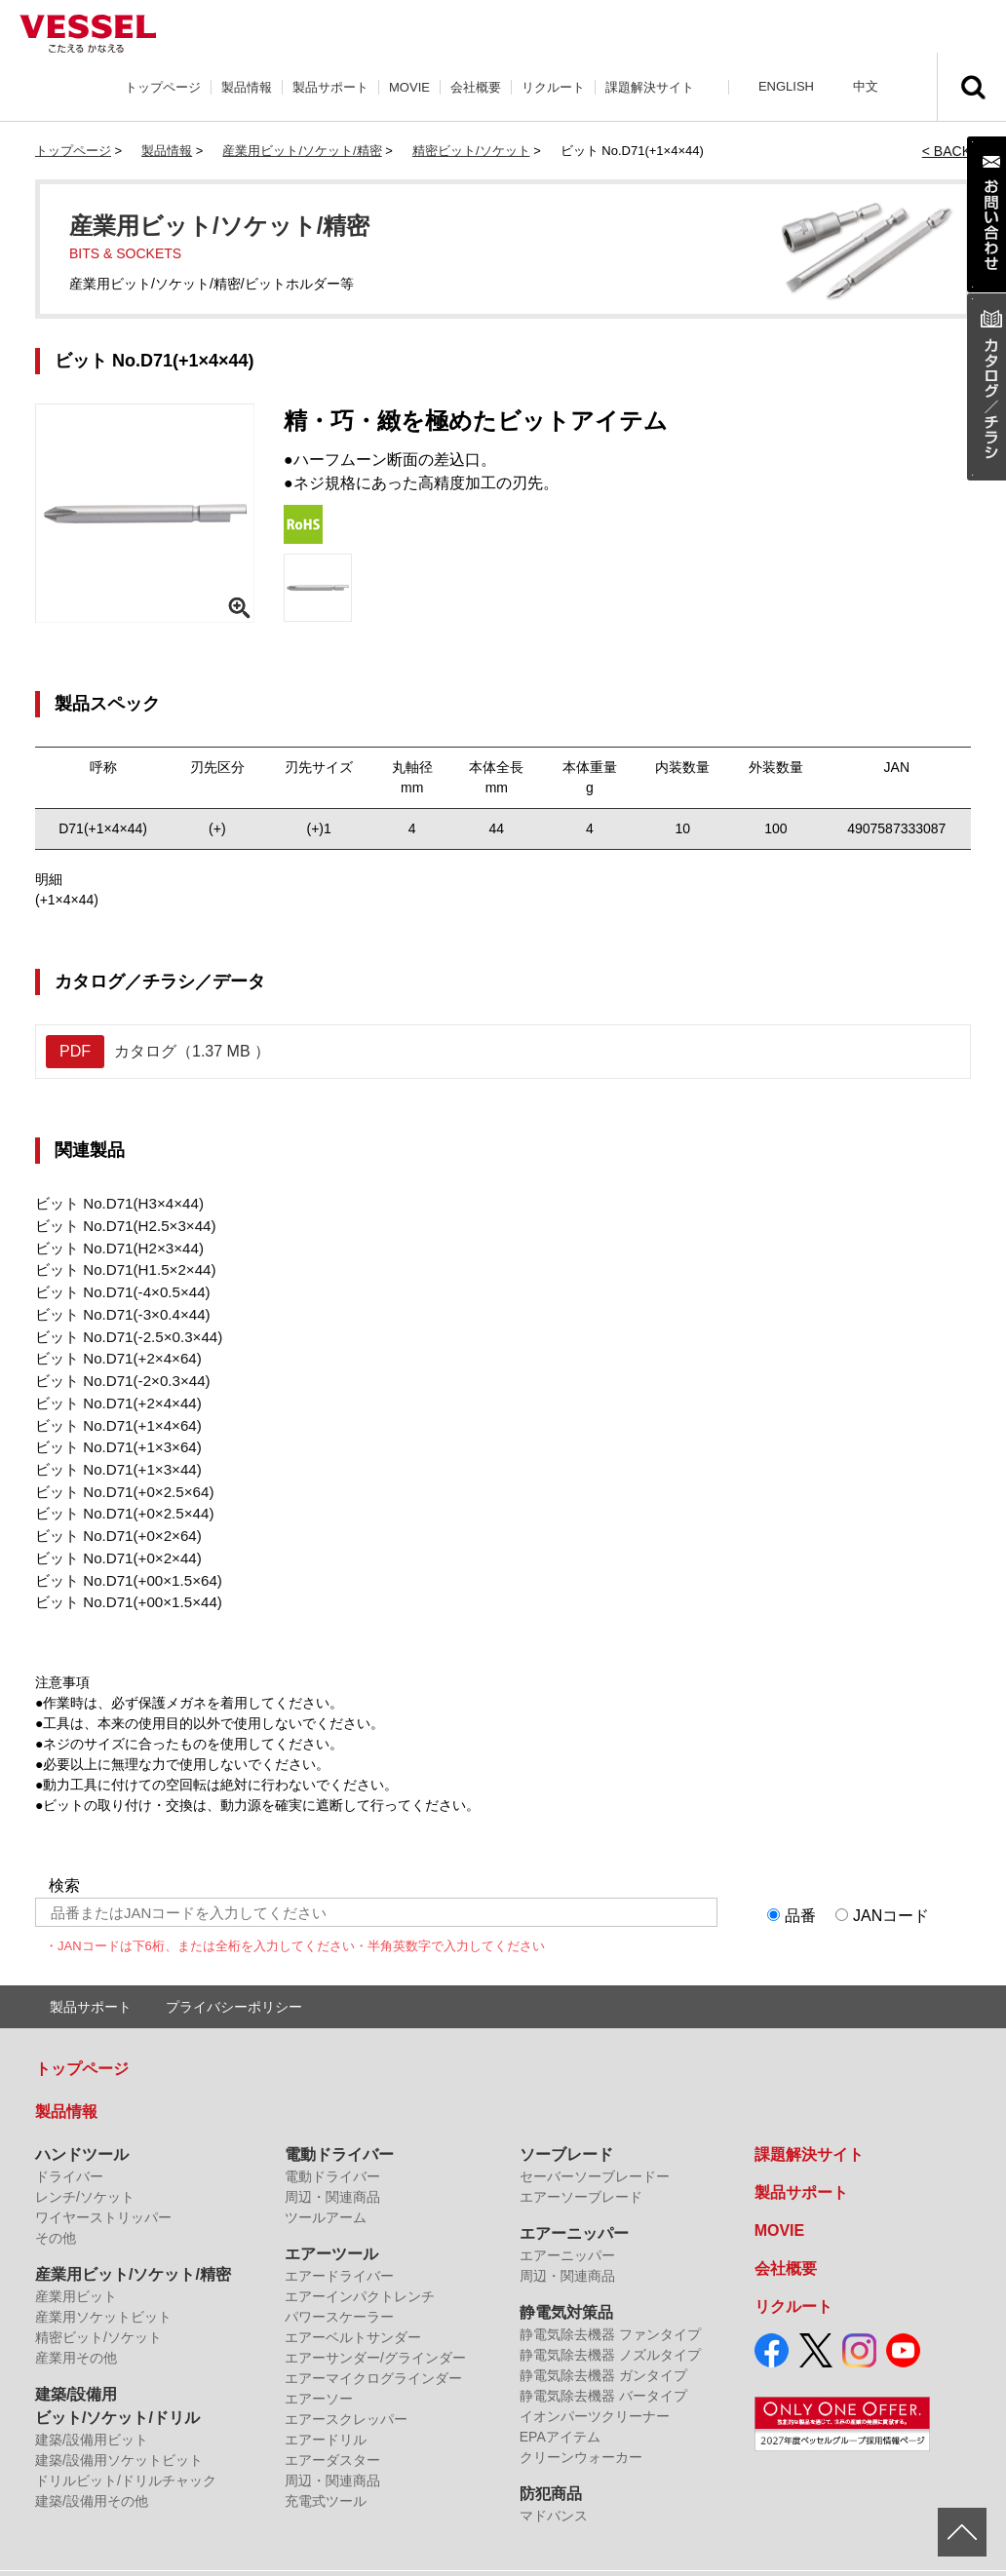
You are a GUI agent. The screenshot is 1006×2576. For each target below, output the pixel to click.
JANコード (891, 1883)
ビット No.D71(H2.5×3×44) (119, 1223)
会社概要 (475, 87)
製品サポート (330, 87)
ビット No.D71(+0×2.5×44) (118, 1489)
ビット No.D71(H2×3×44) (113, 1243)
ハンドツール (82, 2122)
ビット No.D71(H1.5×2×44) (119, 1264)
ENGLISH (786, 86)
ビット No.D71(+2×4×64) (112, 1346)
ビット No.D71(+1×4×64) (112, 1407)
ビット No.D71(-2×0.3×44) (116, 1366)
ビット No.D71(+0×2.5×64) (118, 1469)
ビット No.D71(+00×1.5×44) (122, 1571)
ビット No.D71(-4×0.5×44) (116, 1284)
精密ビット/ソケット (471, 150)
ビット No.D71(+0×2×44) (112, 1530)
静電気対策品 (566, 2280)
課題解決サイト (649, 87)
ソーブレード (566, 2122)
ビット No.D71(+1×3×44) (112, 1448)
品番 (800, 1883)
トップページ (163, 87)
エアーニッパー (574, 2201)
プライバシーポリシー (234, 1974)
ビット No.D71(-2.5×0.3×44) (122, 1325)
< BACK (946, 151)
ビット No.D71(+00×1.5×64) (122, 1550)
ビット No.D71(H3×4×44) (113, 1203)
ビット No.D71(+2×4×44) (112, 1387)
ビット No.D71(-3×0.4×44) (116, 1305)
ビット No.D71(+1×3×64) (112, 1428)
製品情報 (246, 87)
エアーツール (331, 2221)
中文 (865, 86)
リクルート (553, 87)
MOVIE (409, 87)
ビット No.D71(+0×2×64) (112, 1510)
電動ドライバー (339, 2122)
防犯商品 (551, 2461)
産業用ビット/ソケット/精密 (301, 150)
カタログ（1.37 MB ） (158, 1051)
